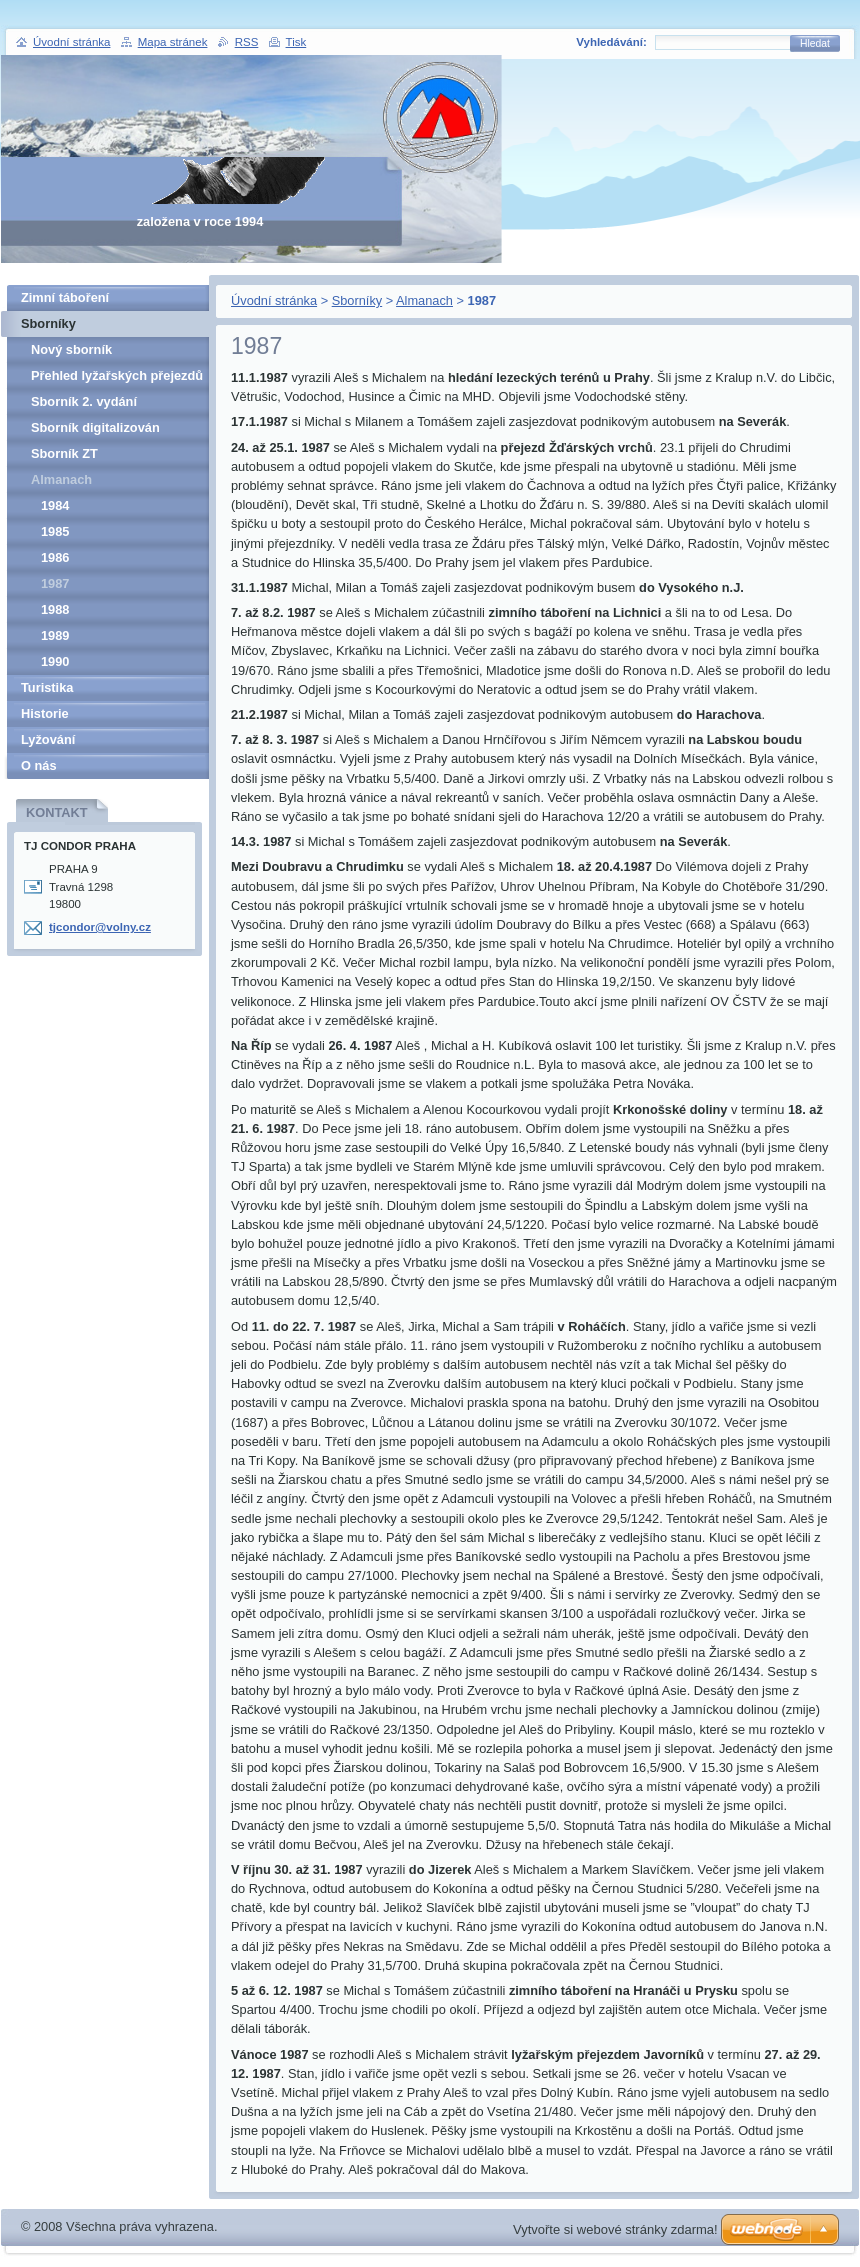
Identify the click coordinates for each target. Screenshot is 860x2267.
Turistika (47, 687)
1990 (55, 661)
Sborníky (357, 300)
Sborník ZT (64, 453)
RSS (247, 42)
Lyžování (48, 739)
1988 (55, 609)
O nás (39, 765)
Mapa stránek (173, 42)
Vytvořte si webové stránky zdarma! (615, 2229)
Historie (45, 713)
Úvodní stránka (274, 300)
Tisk (296, 42)
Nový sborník (71, 349)
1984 (55, 505)
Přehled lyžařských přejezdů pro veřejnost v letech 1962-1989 (117, 378)
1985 (55, 531)
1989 (55, 635)
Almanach (424, 300)
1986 (55, 557)
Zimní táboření (65, 297)
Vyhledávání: (611, 42)
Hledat (815, 43)
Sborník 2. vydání (84, 401)
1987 (55, 583)
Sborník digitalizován (95, 427)
